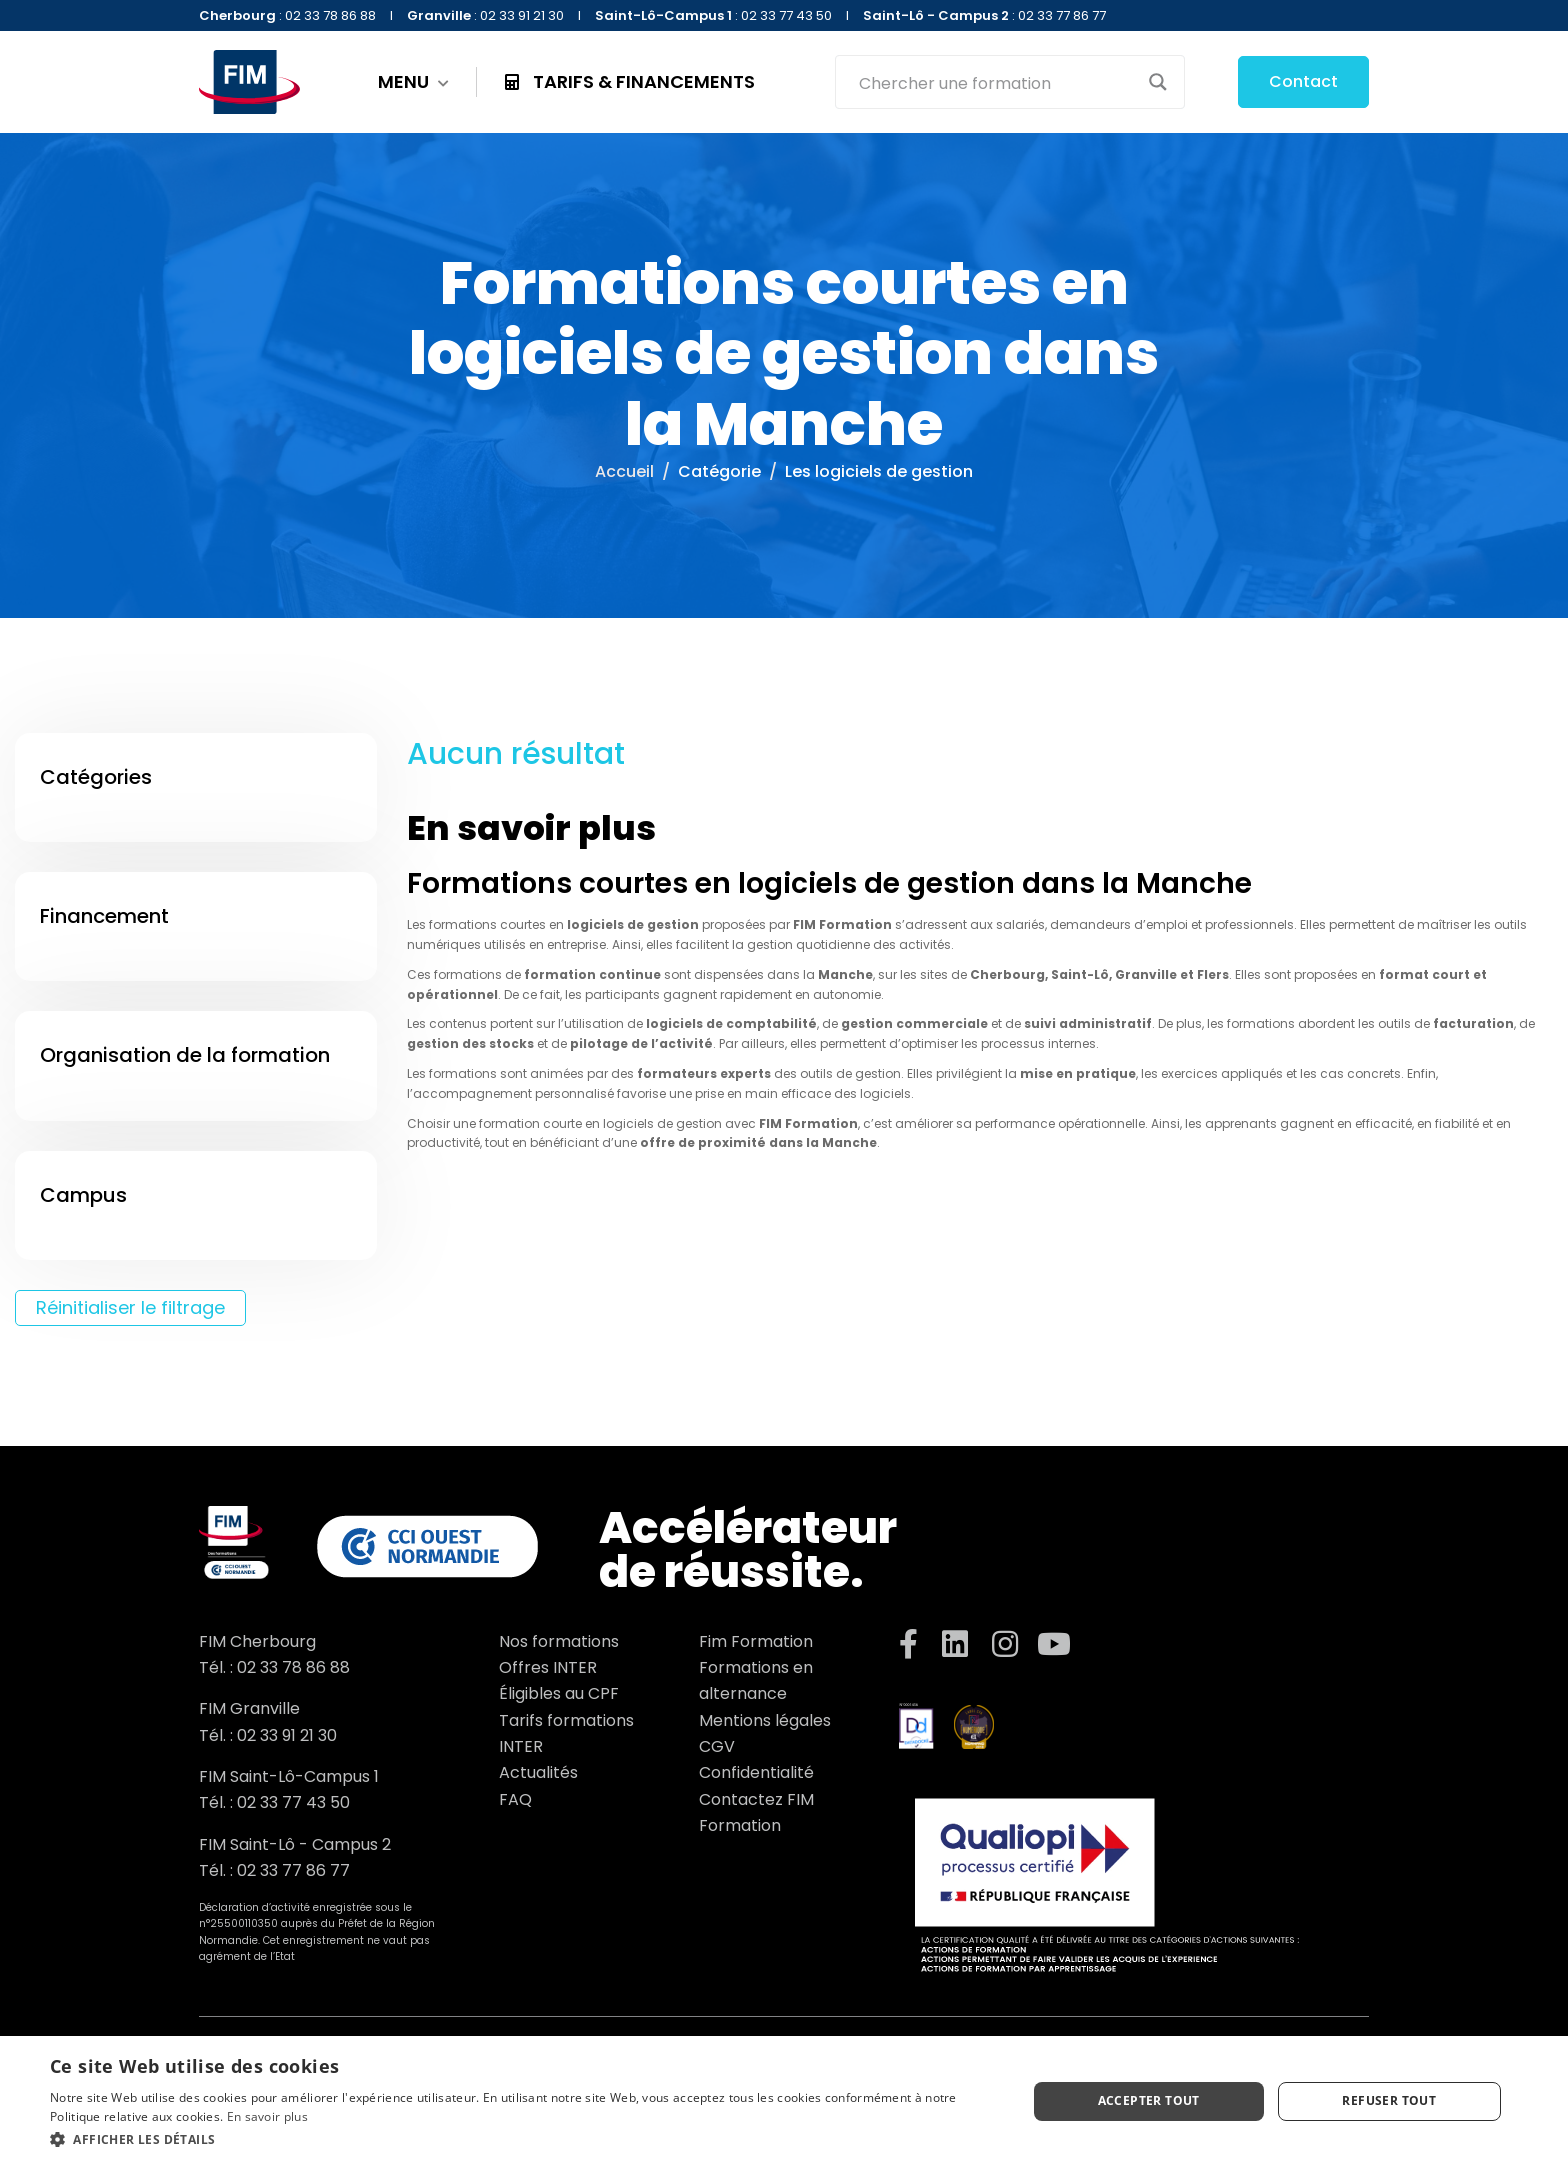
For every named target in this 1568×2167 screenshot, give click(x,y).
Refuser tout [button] (1389, 2100)
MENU (413, 82)
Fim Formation (756, 1641)
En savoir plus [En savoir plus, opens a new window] (267, 2116)
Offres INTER (548, 1667)
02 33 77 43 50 (293, 1802)
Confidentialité (756, 1772)
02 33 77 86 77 (293, 1870)
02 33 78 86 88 (293, 1667)
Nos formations (559, 1641)
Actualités (538, 1772)
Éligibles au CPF (559, 1693)
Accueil (624, 471)
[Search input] (997, 82)
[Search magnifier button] (1158, 82)
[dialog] (784, 2101)
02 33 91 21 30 (287, 1735)
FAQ (515, 1799)
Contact (1303, 81)
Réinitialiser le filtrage (130, 1307)
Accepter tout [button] (1149, 2100)
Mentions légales (765, 1720)
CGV (717, 1746)
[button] (524, 2139)
